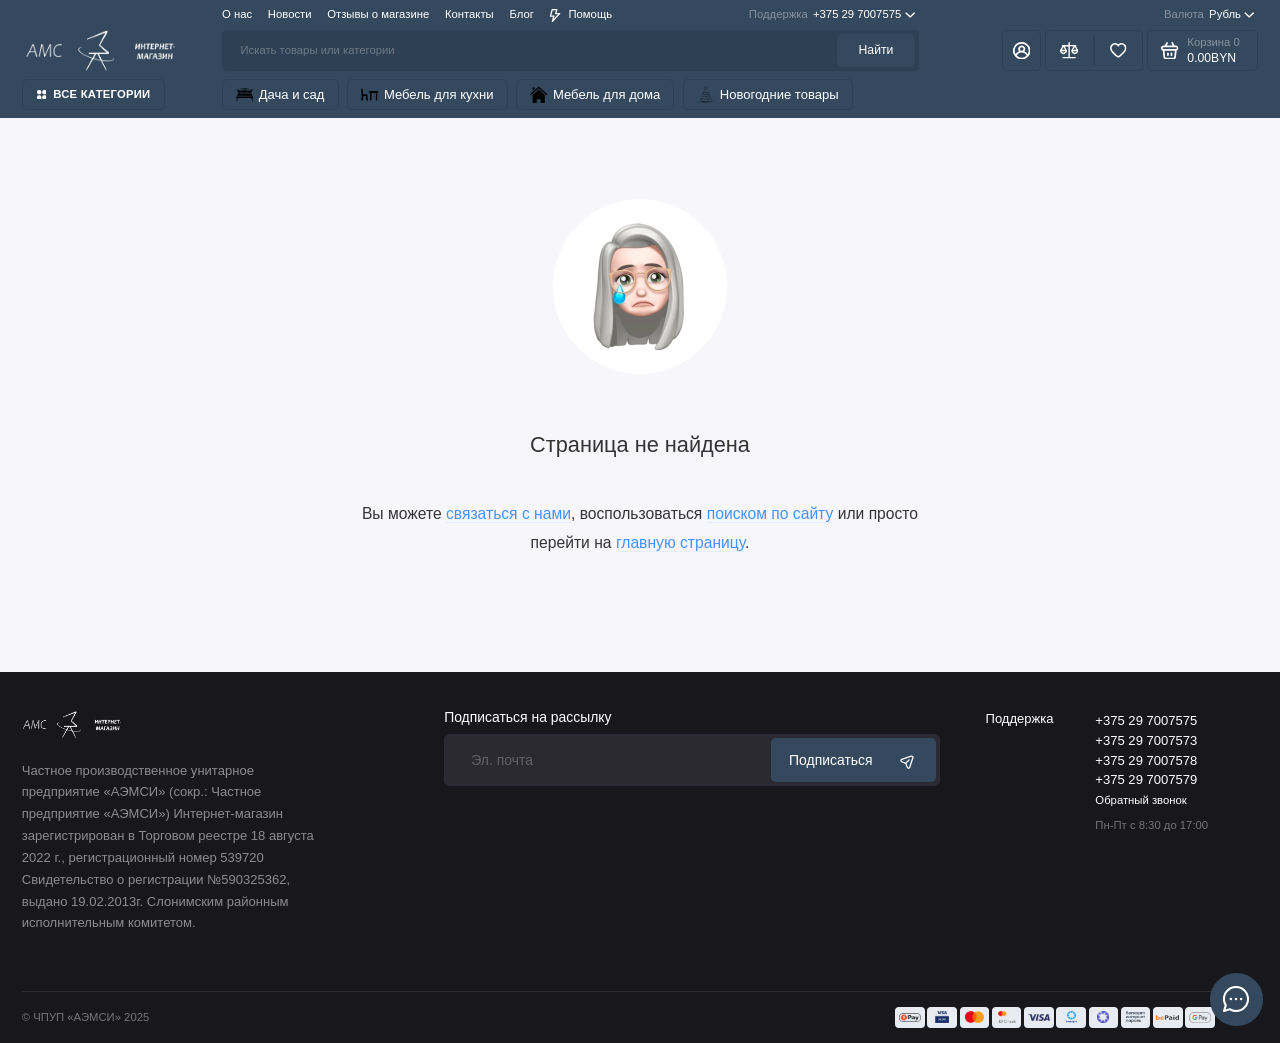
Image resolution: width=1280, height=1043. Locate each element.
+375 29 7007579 (1146, 779)
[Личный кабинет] (1021, 50)
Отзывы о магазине (378, 14)
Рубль (1209, 15)
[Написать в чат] (1236, 999)
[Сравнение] (1069, 50)
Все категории (94, 94)
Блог (521, 14)
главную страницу (680, 542)
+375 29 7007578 (1146, 760)
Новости (290, 14)
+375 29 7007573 (1146, 740)
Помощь (580, 14)
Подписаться (853, 760)
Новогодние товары (768, 94)
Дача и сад (280, 94)
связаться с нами (508, 513)
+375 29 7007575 (832, 15)
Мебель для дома (595, 94)
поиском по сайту (770, 513)
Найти (876, 50)
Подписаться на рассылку (527, 718)
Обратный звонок (1140, 800)
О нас (237, 14)
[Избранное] (1118, 50)
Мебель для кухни (427, 94)
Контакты (469, 14)
